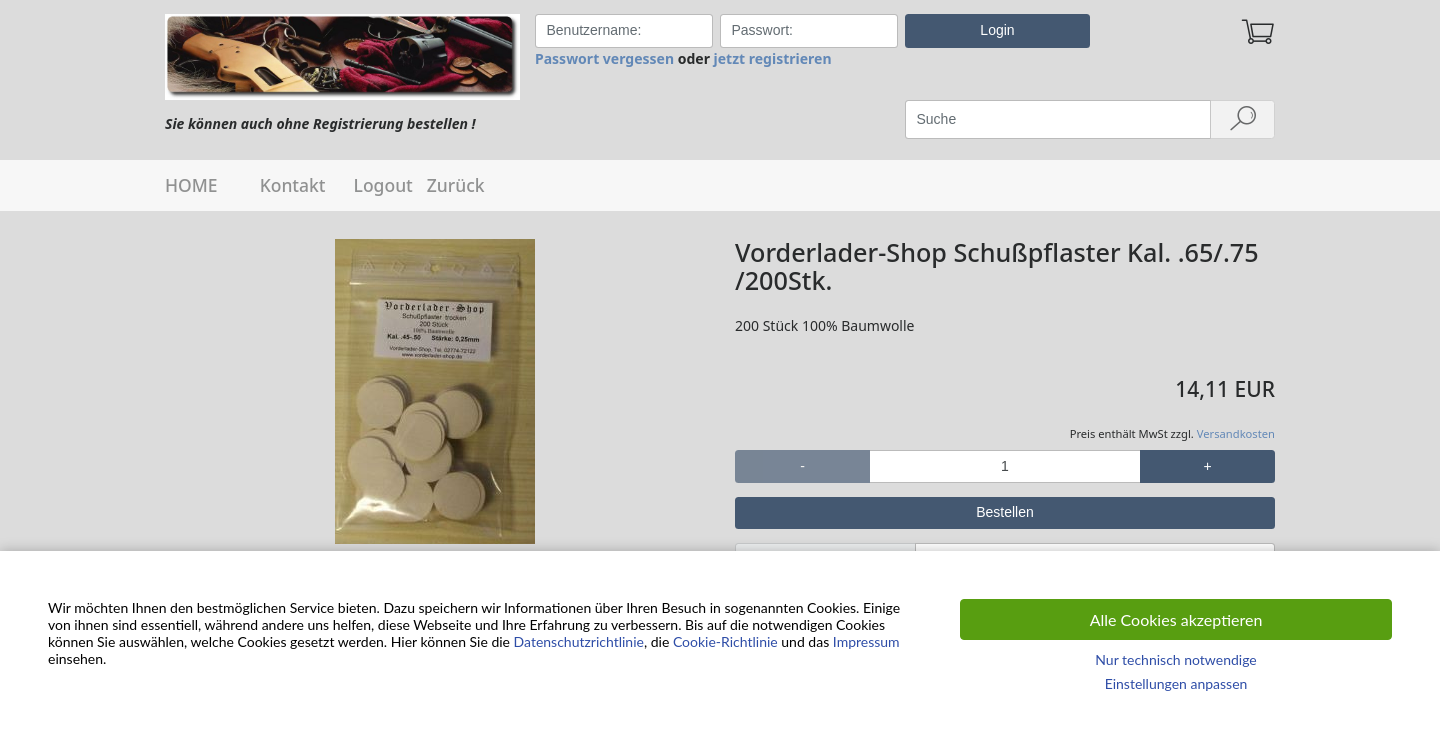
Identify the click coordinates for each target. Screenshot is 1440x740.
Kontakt (293, 185)
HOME (191, 185)
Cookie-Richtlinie (725, 641)
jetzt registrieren (773, 58)
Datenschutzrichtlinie (579, 641)
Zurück (456, 185)
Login (997, 30)
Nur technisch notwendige (1175, 659)
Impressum (866, 641)
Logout (383, 185)
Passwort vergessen (604, 58)
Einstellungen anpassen (1176, 683)
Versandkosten (1236, 433)
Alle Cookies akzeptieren (1176, 619)
